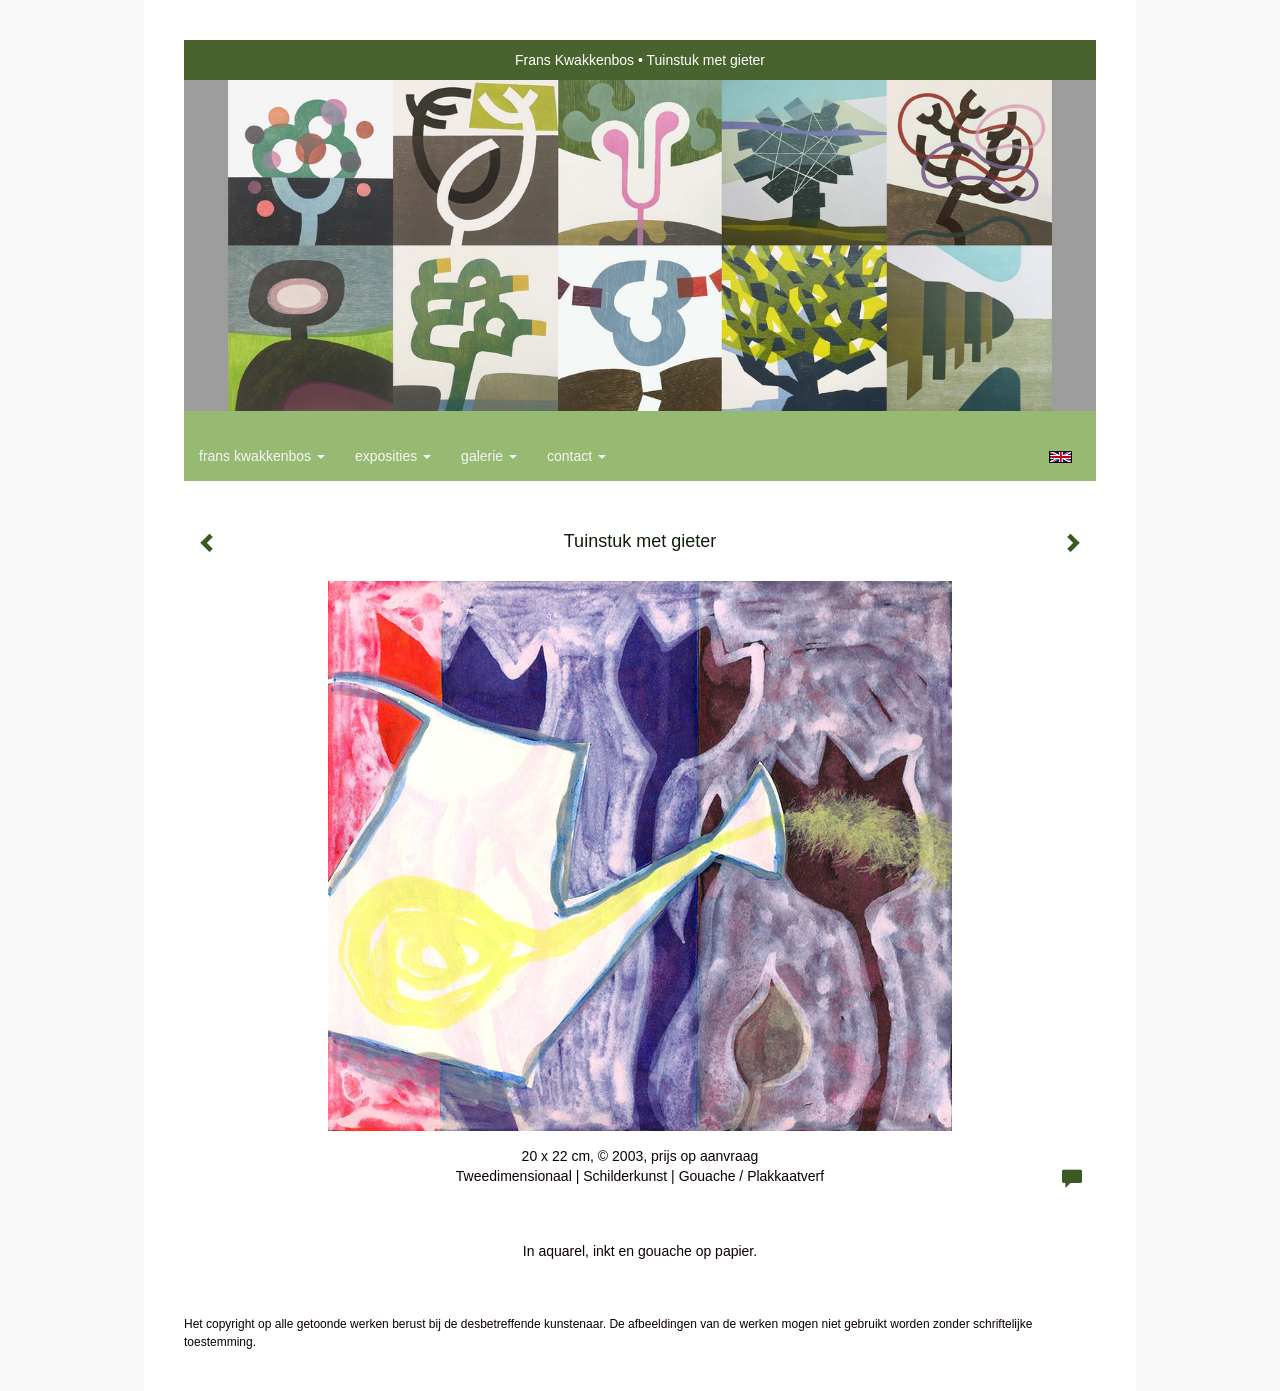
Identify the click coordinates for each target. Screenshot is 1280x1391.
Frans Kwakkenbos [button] (262, 456)
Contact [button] (576, 456)
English (1060, 457)
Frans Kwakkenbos (574, 60)
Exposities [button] (393, 456)
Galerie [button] (489, 456)
